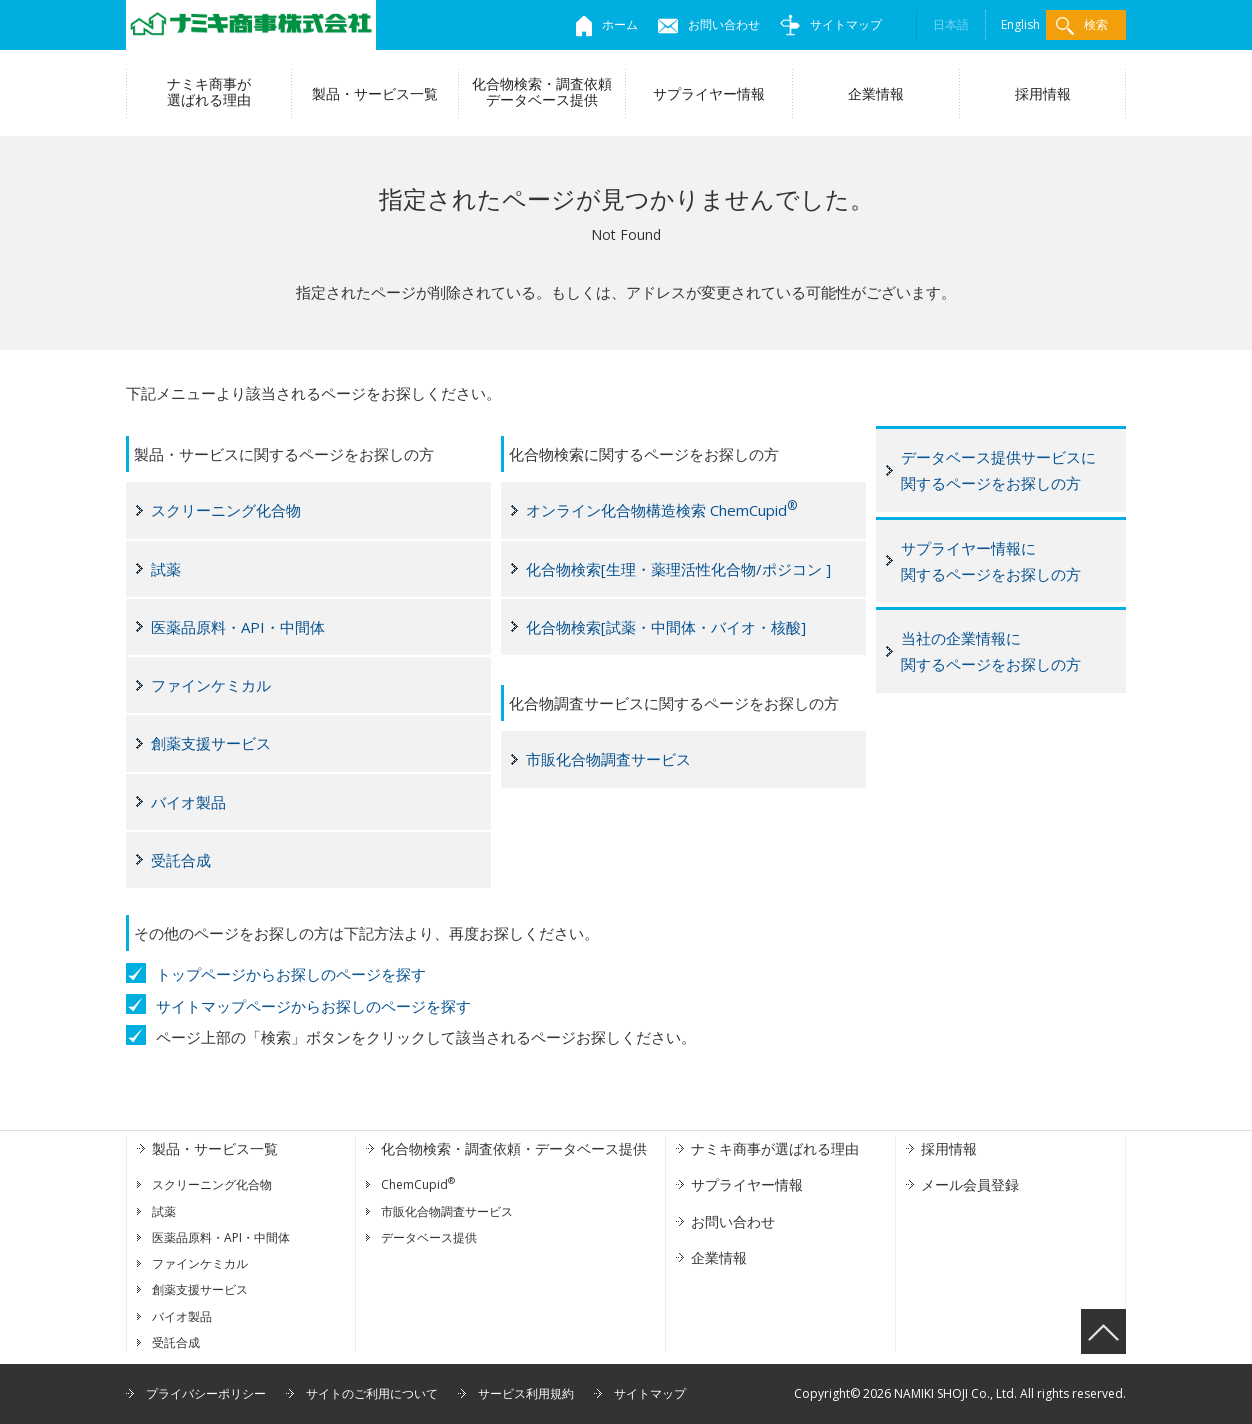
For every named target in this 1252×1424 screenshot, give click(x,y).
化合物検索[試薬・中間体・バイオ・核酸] (666, 627)
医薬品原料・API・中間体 (238, 627)
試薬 (166, 569)
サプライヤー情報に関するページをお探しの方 (991, 561)
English (1020, 24)
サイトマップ (831, 24)
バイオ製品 (188, 802)
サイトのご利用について (372, 1393)
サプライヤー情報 (709, 93)
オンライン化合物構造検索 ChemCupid (661, 508)
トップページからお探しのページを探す (291, 974)
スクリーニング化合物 (226, 510)
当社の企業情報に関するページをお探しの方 (991, 651)
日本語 (951, 24)
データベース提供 (429, 1237)
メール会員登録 (970, 1184)
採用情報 (1043, 93)
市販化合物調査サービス (608, 759)
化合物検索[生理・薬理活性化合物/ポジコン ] (678, 569)
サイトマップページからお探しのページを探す (313, 1006)
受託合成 (181, 860)
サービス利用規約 (526, 1393)
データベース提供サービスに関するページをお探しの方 (998, 470)
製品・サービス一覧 (375, 93)
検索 (1082, 25)
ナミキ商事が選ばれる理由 (209, 91)
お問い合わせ (709, 24)
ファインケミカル (211, 685)
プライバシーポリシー (206, 1393)
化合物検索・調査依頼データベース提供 (542, 91)
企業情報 (876, 93)
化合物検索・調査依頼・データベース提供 (514, 1148)
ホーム (607, 24)
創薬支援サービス (211, 743)
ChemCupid (418, 1184)
